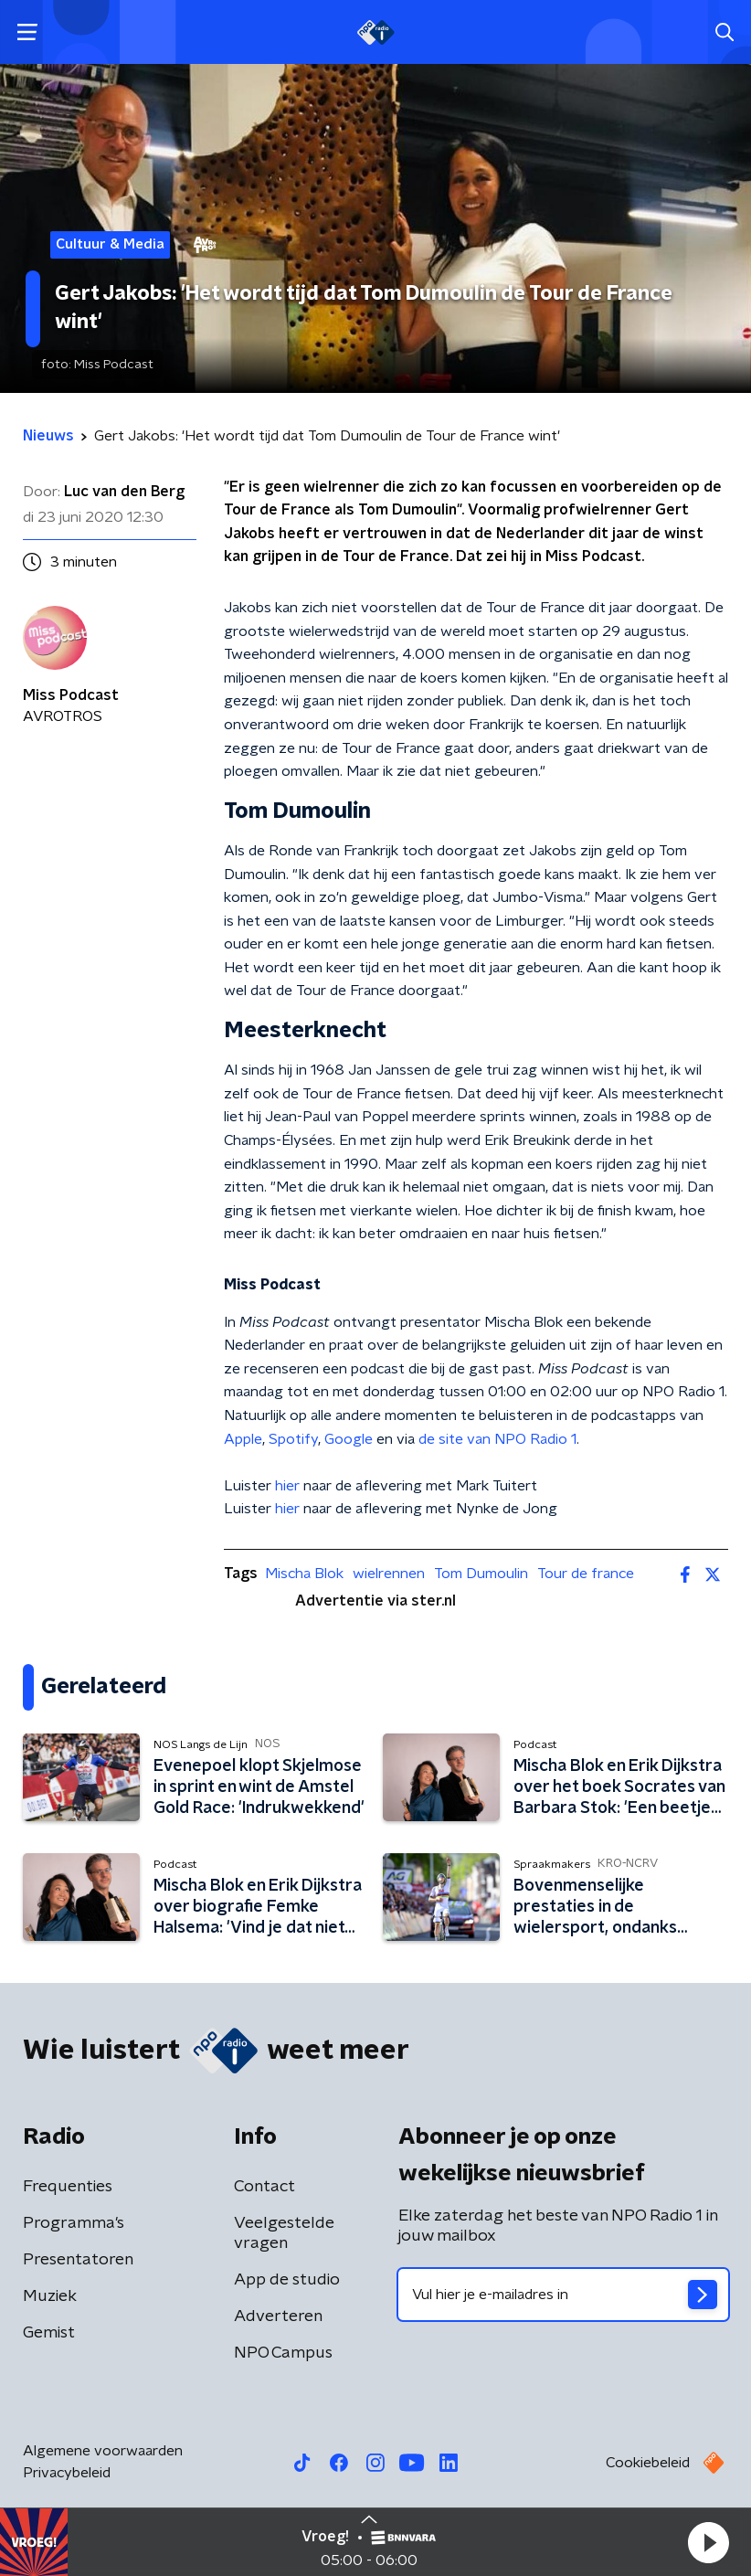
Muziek (50, 2296)
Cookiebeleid (648, 2462)
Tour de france (585, 1573)
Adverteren (278, 2316)
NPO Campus (283, 2353)
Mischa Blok (304, 1573)
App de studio (287, 2280)
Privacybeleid (67, 2472)
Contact (264, 2186)
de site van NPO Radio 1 (497, 1439)
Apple (243, 1439)
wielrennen (389, 1573)
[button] (708, 2542)
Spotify (293, 1439)
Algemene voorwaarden (103, 2450)
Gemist (49, 2333)
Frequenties (67, 2186)
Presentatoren (78, 2260)
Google (348, 1439)
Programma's (73, 2223)
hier (287, 1486)
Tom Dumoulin (481, 1573)
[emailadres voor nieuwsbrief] (563, 2294)
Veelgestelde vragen (284, 2233)
